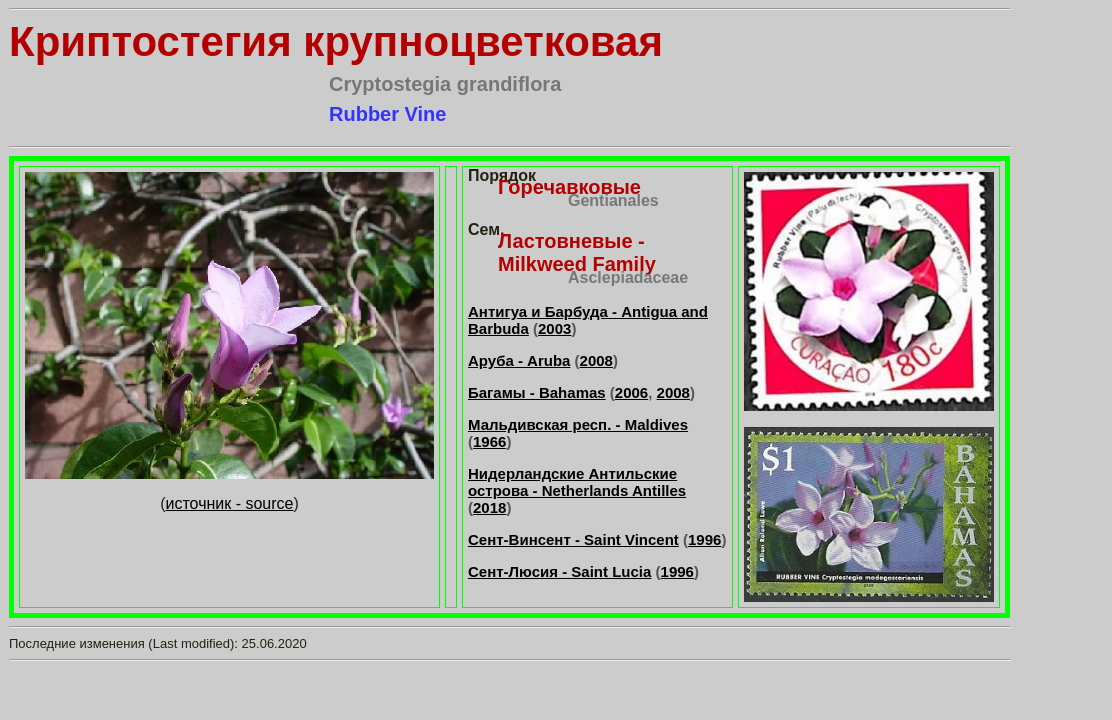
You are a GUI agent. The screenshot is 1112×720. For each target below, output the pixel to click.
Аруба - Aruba (519, 360)
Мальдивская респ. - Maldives (578, 424)
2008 (596, 360)
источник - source (230, 503)
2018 (489, 507)
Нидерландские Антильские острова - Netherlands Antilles (577, 482)
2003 (554, 328)
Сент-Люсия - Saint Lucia (559, 571)
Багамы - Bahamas (537, 392)
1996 (704, 539)
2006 (631, 392)
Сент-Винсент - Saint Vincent (573, 539)
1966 (489, 441)
